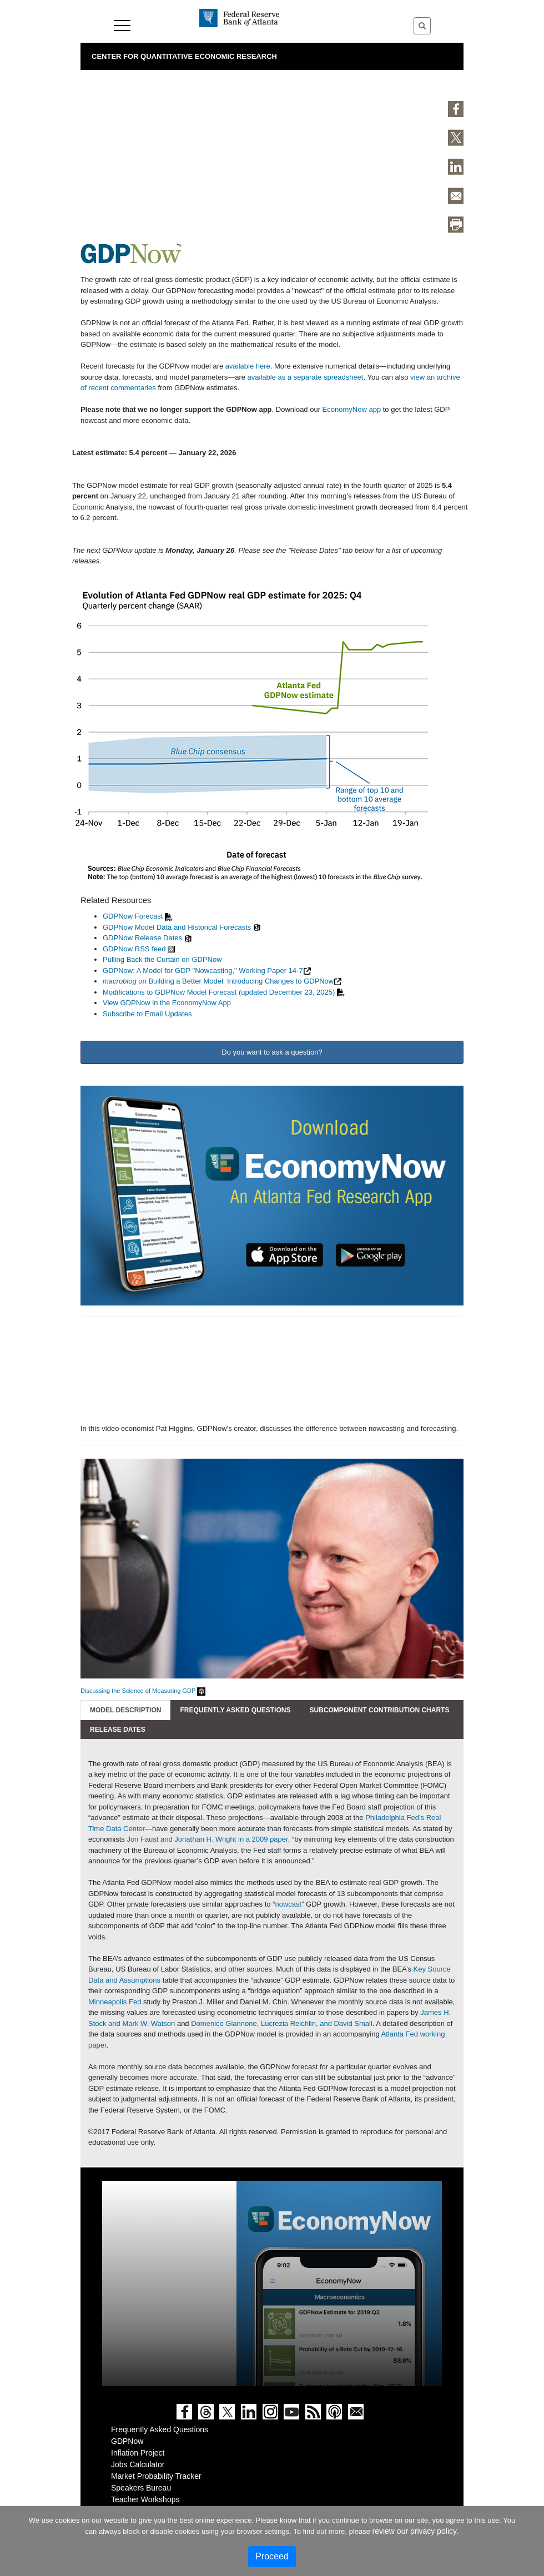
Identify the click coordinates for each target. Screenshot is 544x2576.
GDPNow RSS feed (134, 949)
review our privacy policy (414, 2531)
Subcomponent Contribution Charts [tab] (379, 1710)
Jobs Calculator (138, 2464)
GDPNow (127, 2441)
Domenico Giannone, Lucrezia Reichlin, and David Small (281, 2023)
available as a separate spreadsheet (306, 377)
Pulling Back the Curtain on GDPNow (162, 959)
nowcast (288, 1904)
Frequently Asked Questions (159, 2429)
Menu (122, 25)
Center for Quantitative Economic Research (184, 56)
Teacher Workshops (145, 2499)
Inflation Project (138, 2452)
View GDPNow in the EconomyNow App (167, 1003)
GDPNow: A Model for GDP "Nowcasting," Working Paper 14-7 (203, 970)
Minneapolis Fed (114, 2002)
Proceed (272, 2556)
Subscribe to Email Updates (147, 1014)
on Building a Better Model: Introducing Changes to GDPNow (218, 981)
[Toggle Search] (422, 25)
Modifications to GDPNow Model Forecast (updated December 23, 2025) (219, 992)
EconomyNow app (352, 409)
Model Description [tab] (125, 1710)
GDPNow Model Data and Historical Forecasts (177, 927)
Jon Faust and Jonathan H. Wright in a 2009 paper (207, 1839)
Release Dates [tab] (117, 1729)
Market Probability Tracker (156, 2476)
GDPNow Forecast (133, 916)
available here (247, 366)
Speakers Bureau (141, 2487)
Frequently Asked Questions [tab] (235, 1710)
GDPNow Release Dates (142, 938)
